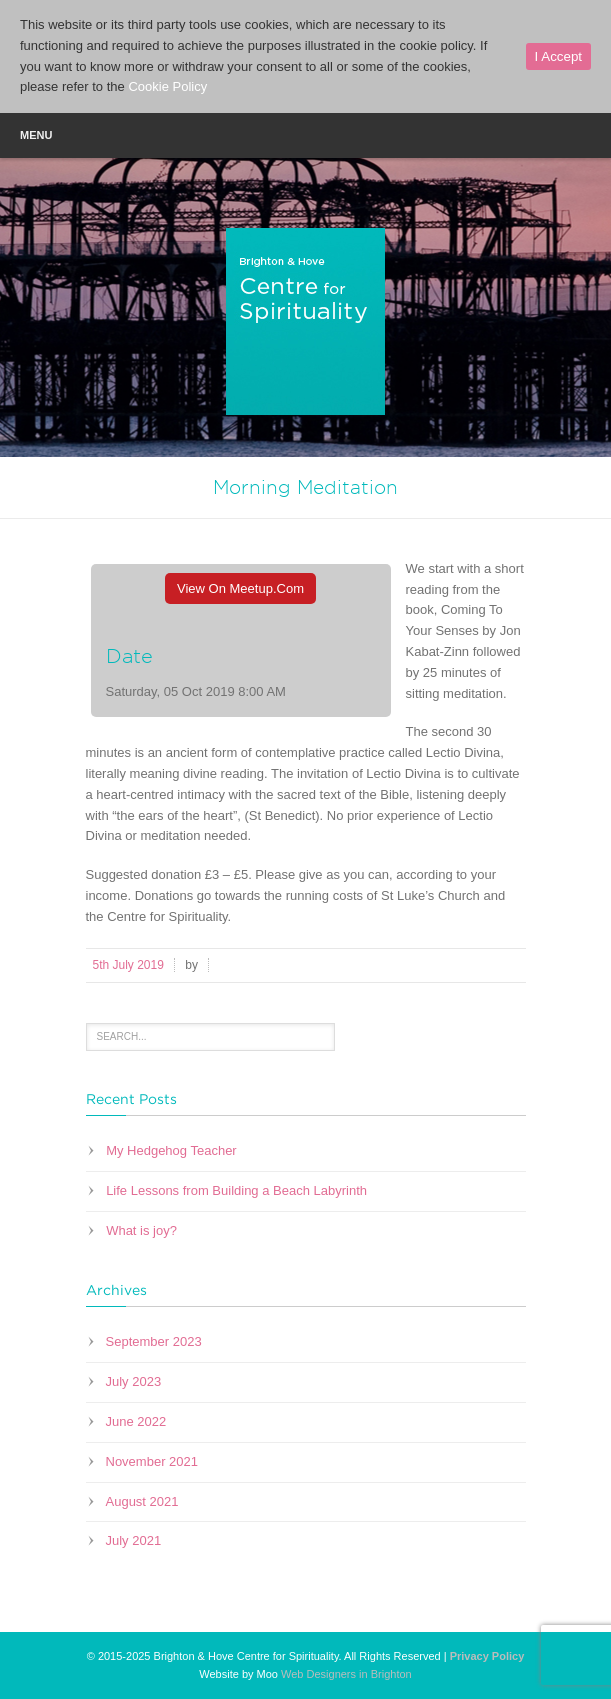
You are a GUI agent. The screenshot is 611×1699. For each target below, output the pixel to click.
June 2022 (136, 1421)
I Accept (558, 56)
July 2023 (134, 1381)
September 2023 (154, 1341)
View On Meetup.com (240, 588)
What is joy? (141, 1230)
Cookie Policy (167, 86)
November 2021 (152, 1461)
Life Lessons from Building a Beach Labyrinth (236, 1190)
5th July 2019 (128, 965)
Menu (305, 134)
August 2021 (142, 1501)
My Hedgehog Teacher (171, 1150)
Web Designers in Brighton (346, 1674)
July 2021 (134, 1540)
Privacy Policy (487, 1656)
